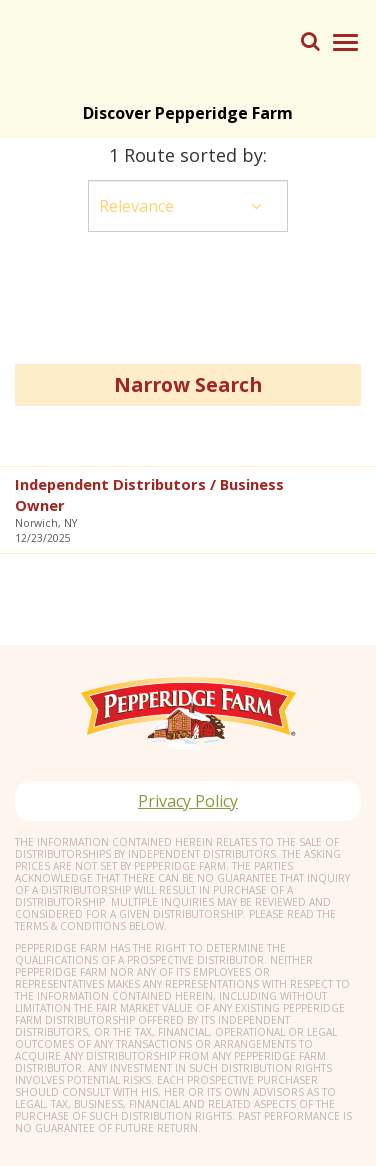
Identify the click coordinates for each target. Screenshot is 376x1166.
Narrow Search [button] (188, 384)
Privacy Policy (188, 801)
